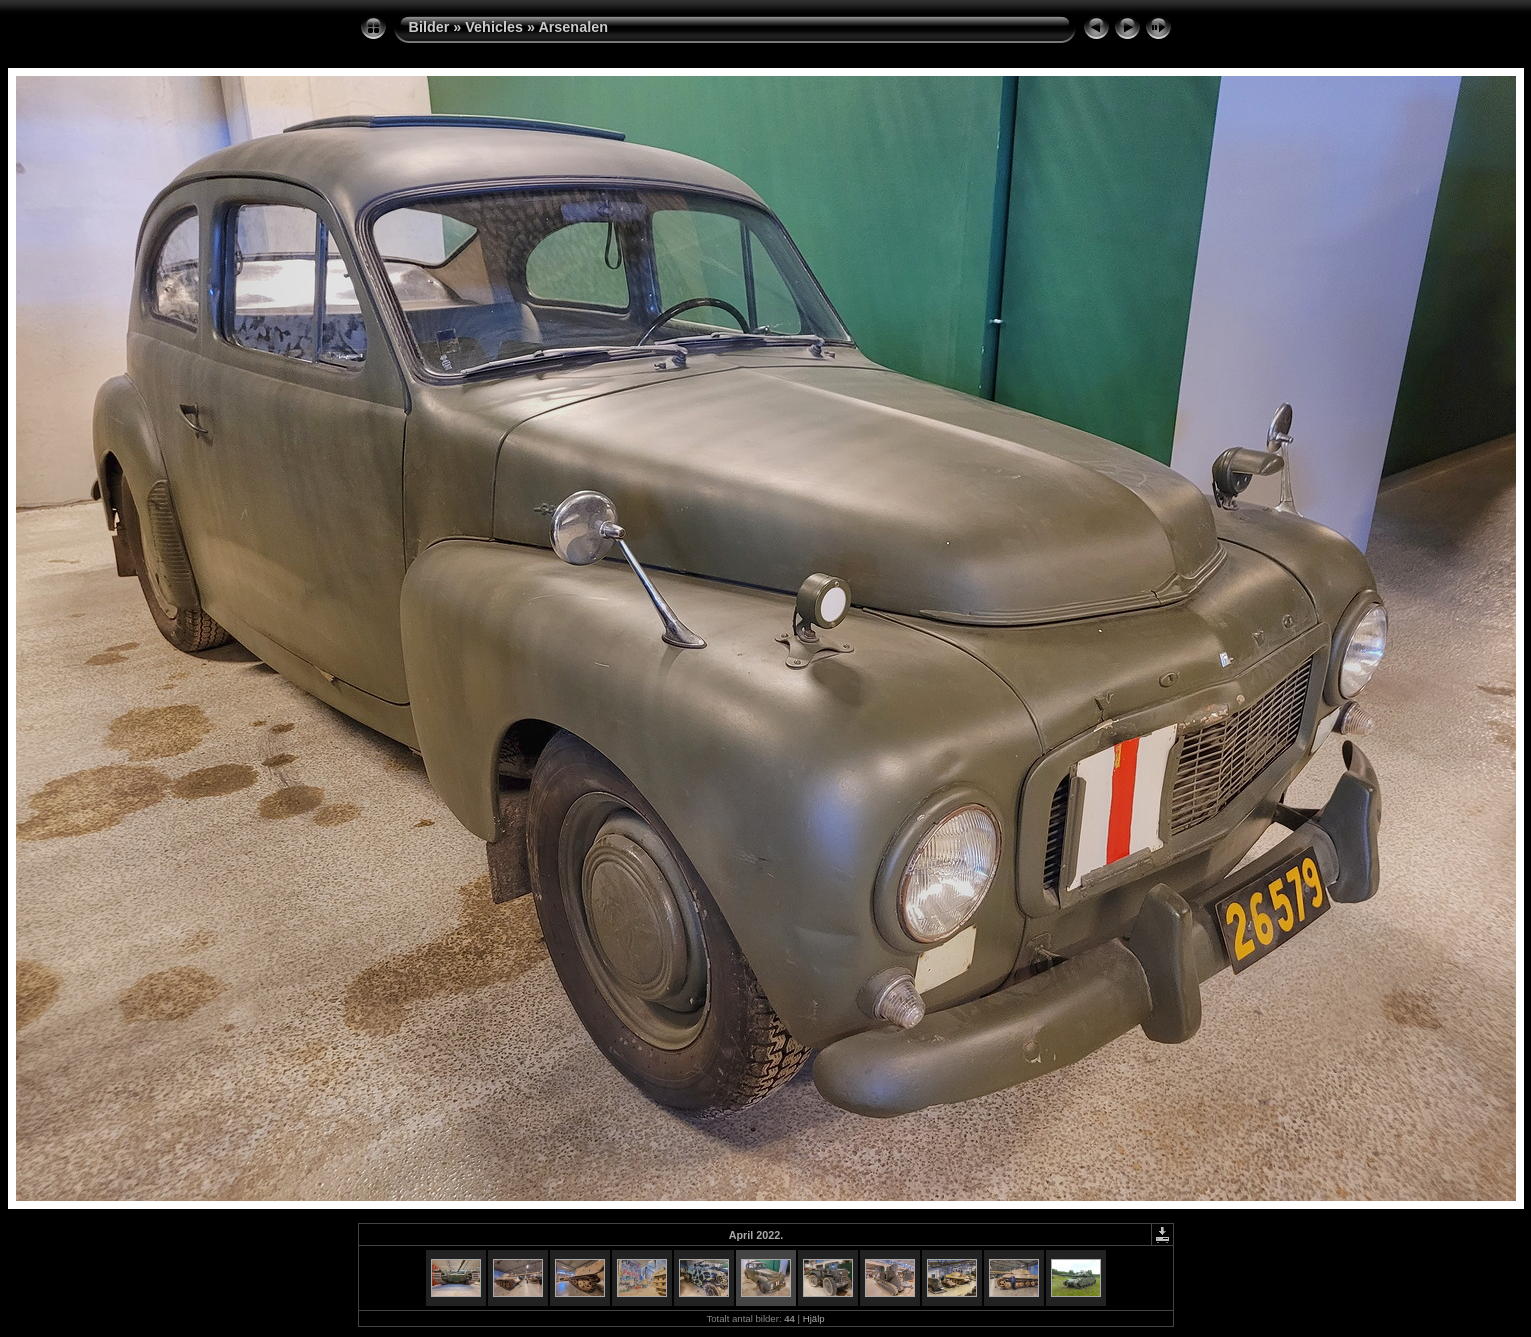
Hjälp (814, 1318)
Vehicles (494, 27)
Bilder (429, 27)
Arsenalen (573, 27)
